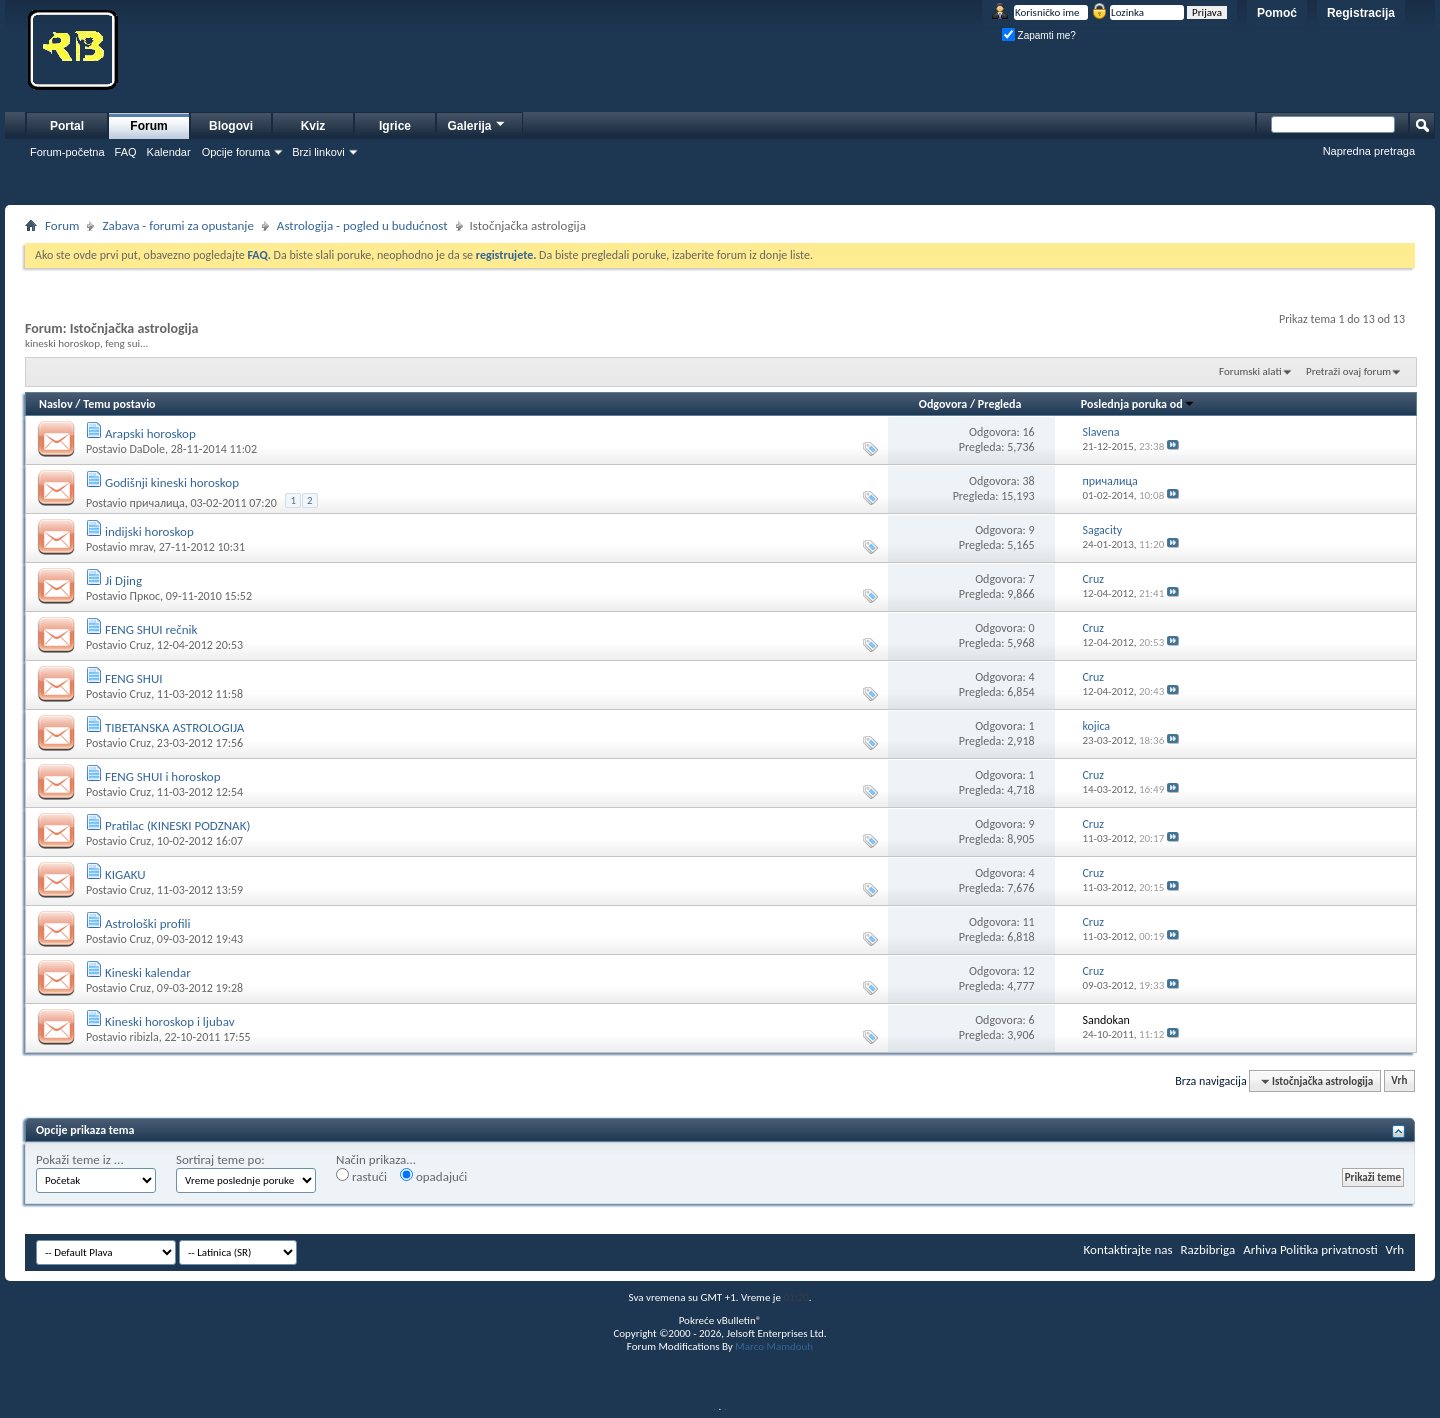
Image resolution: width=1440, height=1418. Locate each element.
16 (1028, 432)
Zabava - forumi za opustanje (177, 225)
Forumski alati (1250, 371)
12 (1028, 971)
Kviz (313, 126)
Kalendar (169, 152)
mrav (141, 547)
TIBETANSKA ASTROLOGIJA (174, 727)
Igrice (395, 126)
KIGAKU (125, 874)
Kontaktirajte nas (1128, 1249)
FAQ (126, 152)
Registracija (1361, 13)
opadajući (433, 1176)
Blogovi (231, 126)
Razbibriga (1208, 1249)
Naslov (56, 404)
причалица (156, 503)
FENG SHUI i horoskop (163, 776)
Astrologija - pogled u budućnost (362, 225)
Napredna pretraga (1369, 151)
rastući (361, 1176)
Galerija (477, 123)
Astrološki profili (148, 923)
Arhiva (1260, 1249)
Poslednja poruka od (1138, 404)
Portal (67, 126)
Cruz (140, 645)
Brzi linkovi (318, 152)
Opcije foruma (236, 152)
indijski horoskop (149, 531)
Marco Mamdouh (774, 1346)
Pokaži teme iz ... (80, 1159)
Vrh (1399, 1081)
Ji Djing (123, 580)
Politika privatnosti (1329, 1249)
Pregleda (1000, 404)
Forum (148, 126)
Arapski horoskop (150, 433)
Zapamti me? (1039, 35)
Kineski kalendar (148, 972)
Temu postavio (119, 404)
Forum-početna (67, 152)
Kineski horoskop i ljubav (170, 1021)
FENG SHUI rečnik (151, 629)
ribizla (143, 1037)
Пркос (144, 596)
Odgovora (943, 404)
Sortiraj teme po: (220, 1159)
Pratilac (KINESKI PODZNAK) (177, 825)
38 (1028, 481)
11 (1028, 922)
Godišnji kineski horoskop (172, 482)
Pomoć (1277, 13)
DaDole (147, 449)
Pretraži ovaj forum (1348, 371)
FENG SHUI (134, 678)
